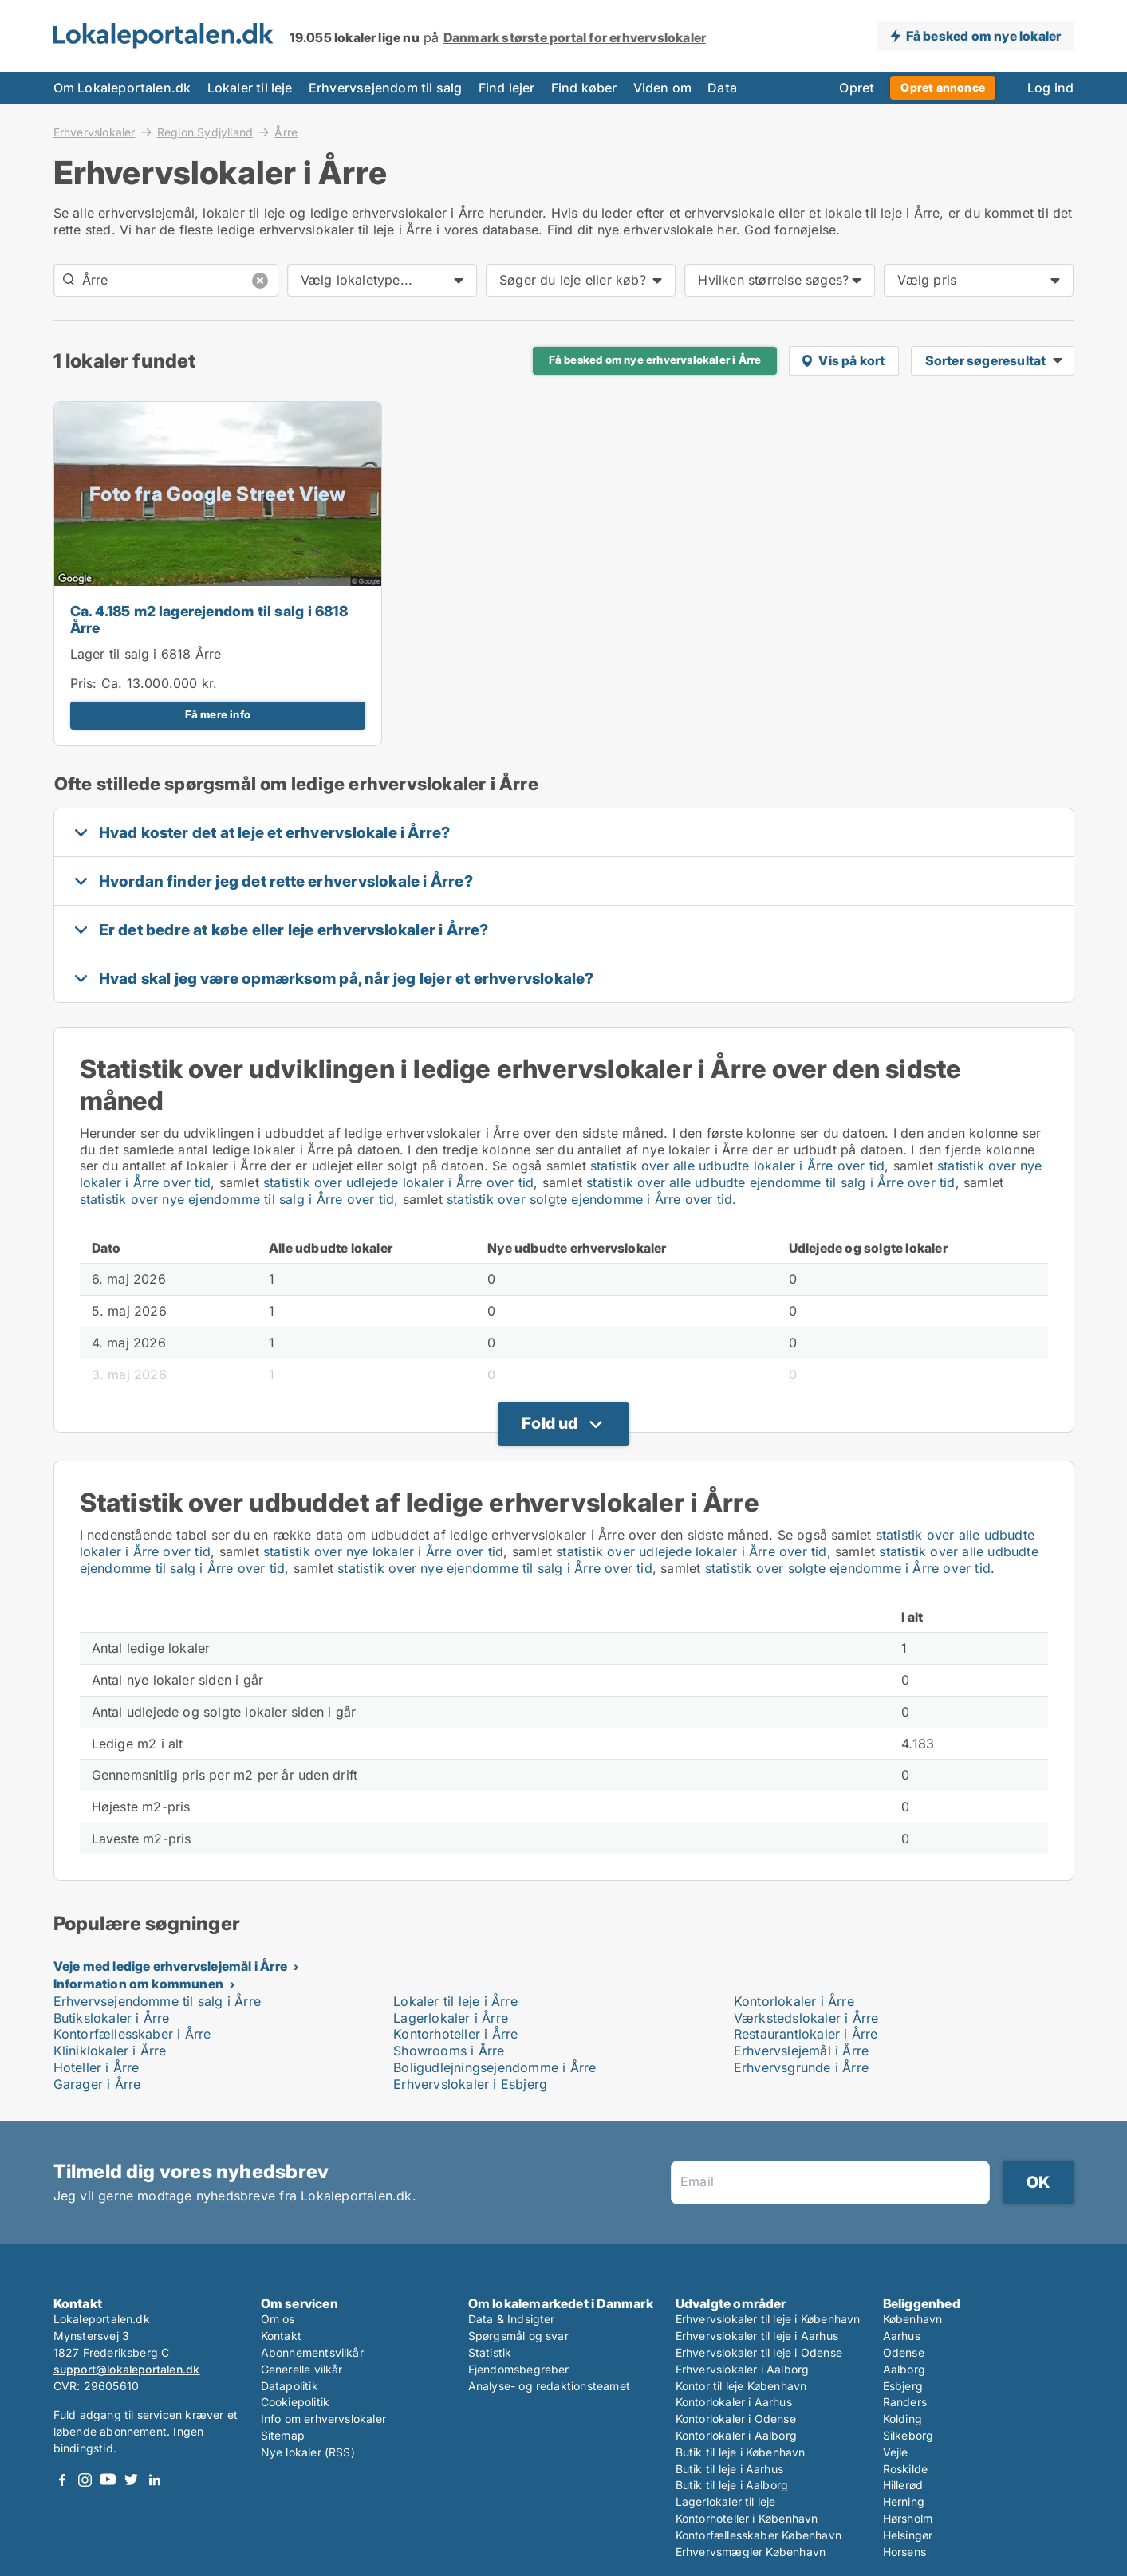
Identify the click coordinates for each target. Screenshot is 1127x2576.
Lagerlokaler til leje (726, 2501)
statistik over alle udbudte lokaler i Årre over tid (737, 1166)
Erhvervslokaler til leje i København (768, 2319)
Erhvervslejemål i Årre (801, 2051)
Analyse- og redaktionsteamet (549, 2386)
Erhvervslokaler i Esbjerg (470, 2084)
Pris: (85, 683)
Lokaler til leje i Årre (455, 2001)
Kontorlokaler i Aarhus (734, 2402)
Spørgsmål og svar (518, 2335)
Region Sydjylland (205, 131)
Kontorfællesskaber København (759, 2535)
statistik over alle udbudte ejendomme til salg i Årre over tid (770, 1182)
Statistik (490, 2352)
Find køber (584, 88)
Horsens (904, 2551)
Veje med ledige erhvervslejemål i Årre (170, 1966)
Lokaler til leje (250, 88)
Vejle (895, 2452)
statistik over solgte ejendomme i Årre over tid (589, 1199)
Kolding (902, 2418)
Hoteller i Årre (96, 2067)
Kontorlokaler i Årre (794, 2001)
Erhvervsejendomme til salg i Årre (157, 2001)
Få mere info (217, 714)
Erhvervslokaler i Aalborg (743, 2369)
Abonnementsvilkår (312, 2352)
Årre (286, 132)
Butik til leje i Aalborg (732, 2484)
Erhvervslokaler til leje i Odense (759, 2352)
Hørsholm (908, 2518)
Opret (856, 88)
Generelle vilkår (302, 2369)
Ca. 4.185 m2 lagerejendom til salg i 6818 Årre (209, 619)
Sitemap (283, 2435)
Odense (903, 2352)
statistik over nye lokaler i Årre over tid (383, 1551)
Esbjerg (903, 2386)
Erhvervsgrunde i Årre (801, 2067)
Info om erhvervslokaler (324, 2418)
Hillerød (903, 2484)
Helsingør (908, 2535)
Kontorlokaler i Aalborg (737, 2435)
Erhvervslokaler (94, 131)
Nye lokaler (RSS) (308, 2452)
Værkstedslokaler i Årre (806, 2018)
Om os (278, 2319)
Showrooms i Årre (448, 2051)
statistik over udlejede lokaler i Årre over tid (398, 1182)
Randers (905, 2402)
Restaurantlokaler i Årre (806, 2034)
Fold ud (549, 1423)
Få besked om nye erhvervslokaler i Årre (655, 359)
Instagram (85, 2480)
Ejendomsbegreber (518, 2369)
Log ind (1050, 88)
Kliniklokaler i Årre (110, 2051)
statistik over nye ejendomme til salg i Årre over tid (237, 1199)
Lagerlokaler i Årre (450, 2018)
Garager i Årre (97, 2084)
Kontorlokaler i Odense (736, 2418)
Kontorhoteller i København (747, 2518)
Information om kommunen (138, 1984)
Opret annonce (942, 87)
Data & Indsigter (511, 2319)
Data (722, 88)
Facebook (62, 2480)
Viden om (662, 88)
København (913, 2319)
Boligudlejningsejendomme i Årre (494, 2067)
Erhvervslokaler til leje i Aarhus (757, 2335)
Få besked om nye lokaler (984, 36)
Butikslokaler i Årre (111, 2018)
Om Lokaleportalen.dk (122, 88)
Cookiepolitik (295, 2402)
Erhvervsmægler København (751, 2551)
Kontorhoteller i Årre (455, 2034)
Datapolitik (289, 2386)
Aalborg (904, 2369)
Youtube (108, 2480)
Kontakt (281, 2335)
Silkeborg (908, 2435)
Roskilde (905, 2469)
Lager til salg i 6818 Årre (146, 654)
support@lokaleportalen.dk (126, 2369)
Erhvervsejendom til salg (386, 88)
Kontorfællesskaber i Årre (132, 2034)
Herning (903, 2501)
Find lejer (507, 88)
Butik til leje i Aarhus (730, 2469)
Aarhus (901, 2335)
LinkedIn (155, 2480)
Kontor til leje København (741, 2386)
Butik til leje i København (741, 2452)
